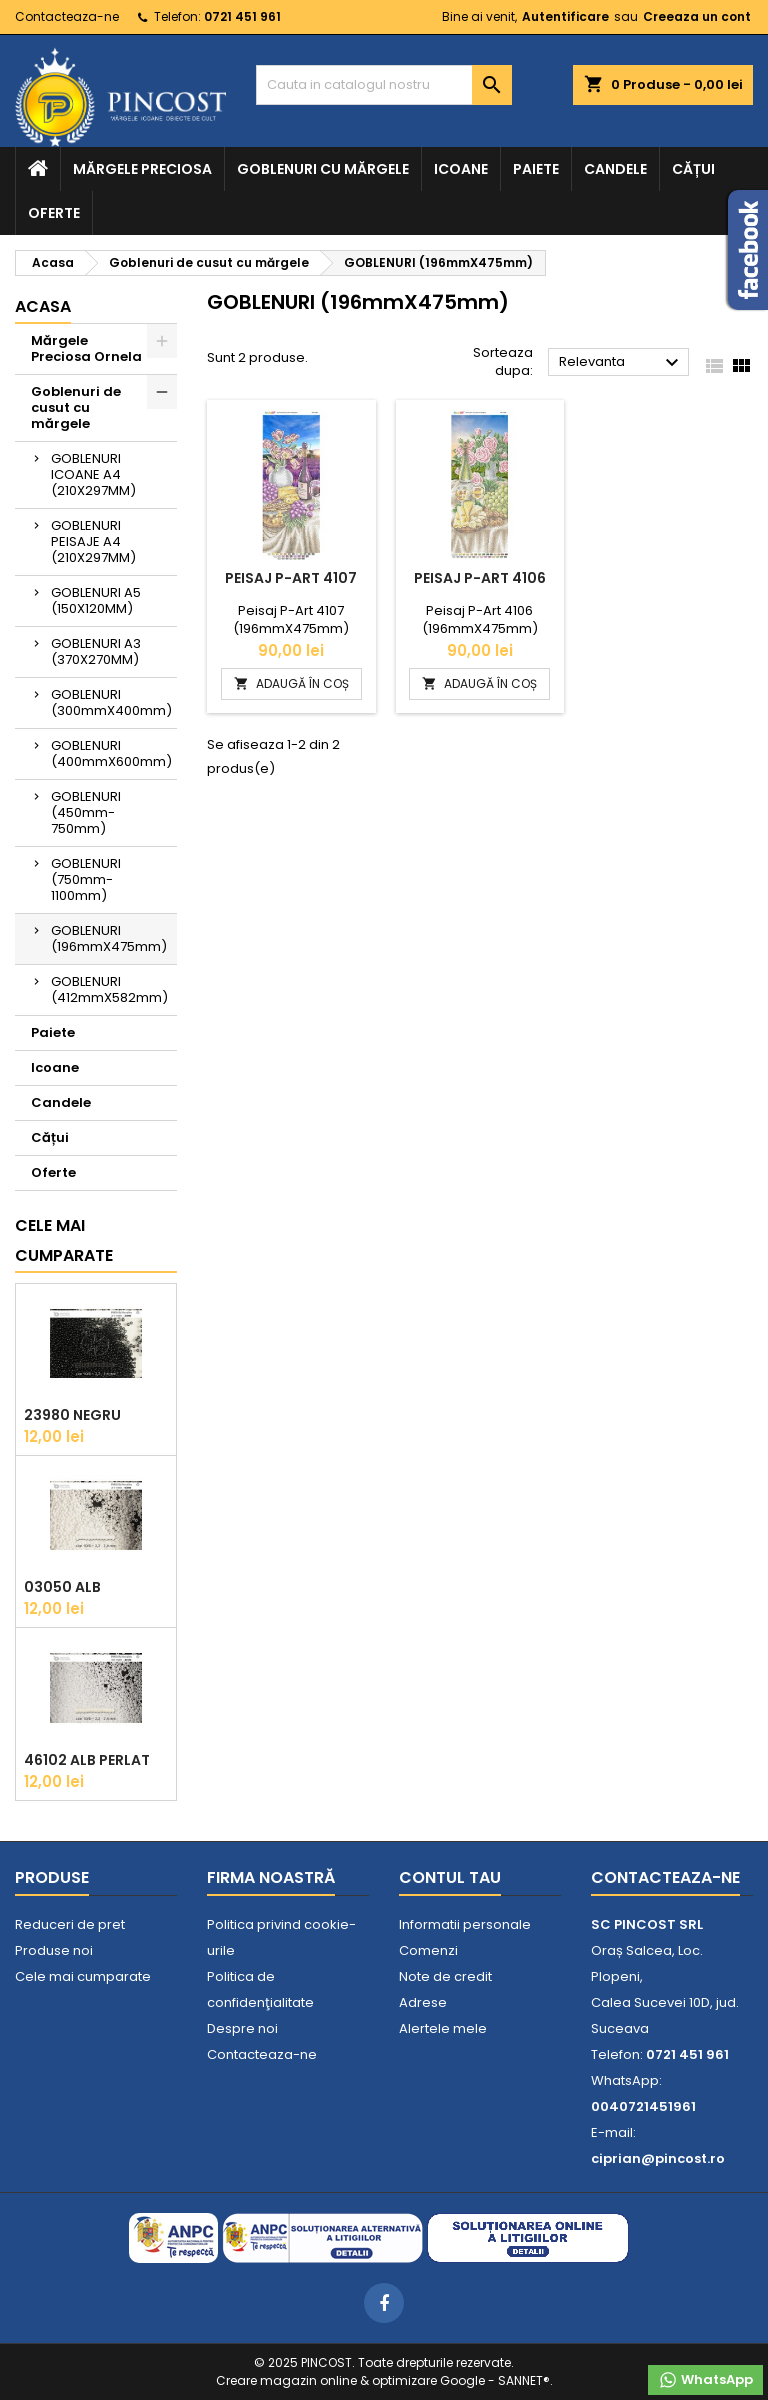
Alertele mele (443, 2028)
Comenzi (428, 1950)
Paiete (536, 169)
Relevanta (621, 363)
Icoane (461, 169)
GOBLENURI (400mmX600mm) (111, 753)
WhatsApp (705, 2380)
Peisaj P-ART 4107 (291, 578)
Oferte (54, 213)
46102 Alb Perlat (87, 1760)
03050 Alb (62, 1587)
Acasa (43, 306)
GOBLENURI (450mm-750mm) (86, 812)
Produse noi (54, 1950)
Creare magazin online (286, 2380)
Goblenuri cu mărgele (323, 169)
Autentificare (565, 16)
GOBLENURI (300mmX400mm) (111, 702)
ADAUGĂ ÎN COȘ (291, 683)
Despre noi (242, 2028)
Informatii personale (465, 1924)
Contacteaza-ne (67, 16)
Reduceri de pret (70, 1924)
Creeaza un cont (697, 16)
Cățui (693, 169)
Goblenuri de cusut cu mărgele (76, 407)
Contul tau (450, 1877)
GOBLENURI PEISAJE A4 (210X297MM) (93, 541)
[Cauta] (384, 85)
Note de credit (445, 1976)
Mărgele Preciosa (142, 169)
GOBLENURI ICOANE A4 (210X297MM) (93, 474)
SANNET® (524, 2380)
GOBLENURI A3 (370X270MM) (96, 651)
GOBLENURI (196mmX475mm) (109, 938)
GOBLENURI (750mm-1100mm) (86, 879)
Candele (615, 169)
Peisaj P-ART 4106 (480, 578)
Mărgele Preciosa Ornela (86, 348)
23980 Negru (72, 1415)
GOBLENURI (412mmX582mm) (109, 989)
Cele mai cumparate (64, 1240)
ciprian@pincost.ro (658, 2158)
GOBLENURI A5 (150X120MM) (96, 600)
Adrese (423, 2002)
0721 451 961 (242, 16)
